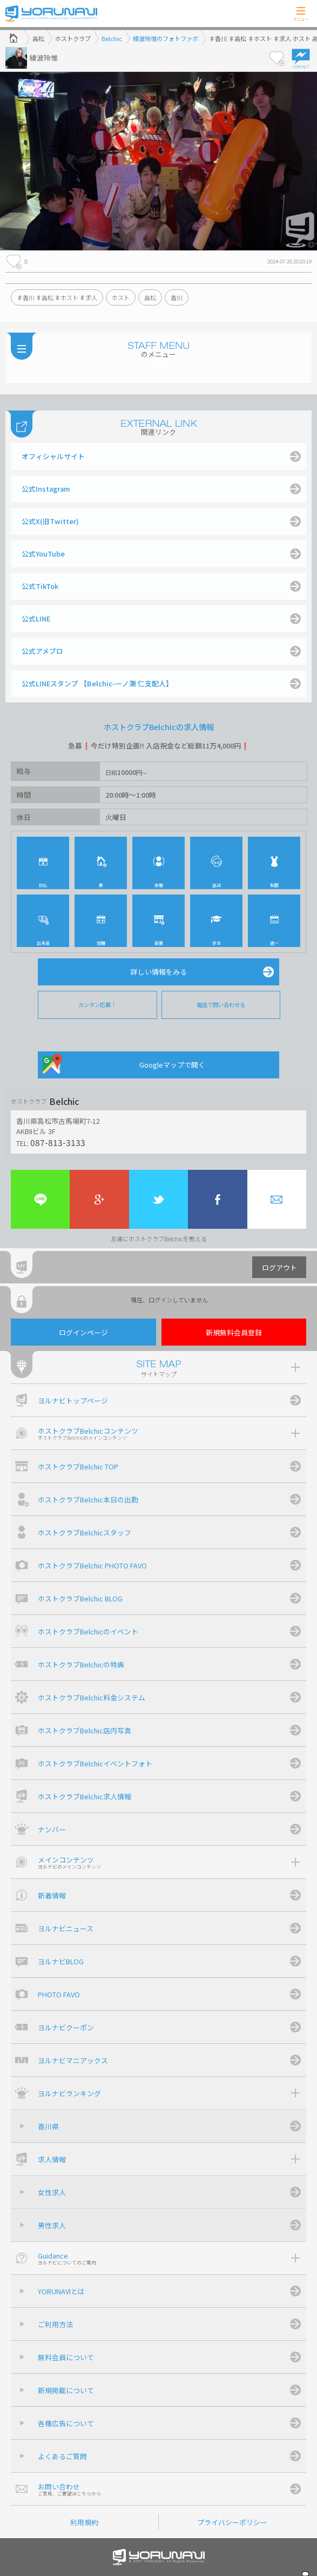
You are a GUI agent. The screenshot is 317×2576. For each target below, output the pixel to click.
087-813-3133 (57, 1142)
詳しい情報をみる (159, 971)
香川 (177, 297)
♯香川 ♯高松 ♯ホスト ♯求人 (57, 297)
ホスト (121, 297)
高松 (150, 297)
